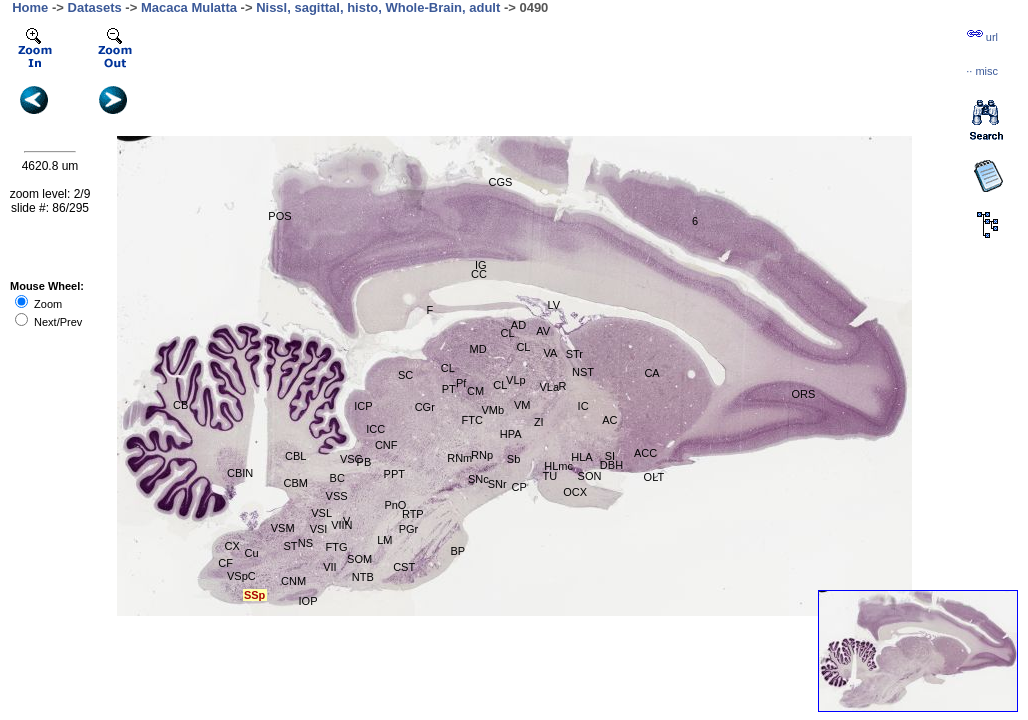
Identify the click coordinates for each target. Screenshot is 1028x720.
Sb (513, 459)
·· (982, 71)
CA (651, 373)
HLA (581, 457)
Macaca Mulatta (189, 7)
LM (384, 540)
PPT (394, 474)
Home (30, 7)
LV (553, 305)
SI (610, 456)
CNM (293, 581)
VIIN (341, 525)
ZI (539, 422)
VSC (351, 459)
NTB (363, 577)
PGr (409, 529)
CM (475, 391)
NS (305, 543)
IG (481, 265)
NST (583, 372)
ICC (375, 429)
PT (449, 389)
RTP (413, 514)
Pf (461, 383)
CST (404, 567)
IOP (308, 601)
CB (180, 405)
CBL (295, 456)
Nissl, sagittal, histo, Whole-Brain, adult (378, 7)
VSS (337, 496)
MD (477, 349)
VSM (283, 528)
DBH (611, 465)
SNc (478, 479)
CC (479, 274)
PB (364, 462)
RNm (459, 458)
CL (507, 333)
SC (405, 375)
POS (279, 216)
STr (574, 354)
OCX (575, 492)
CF (225, 563)
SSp (254, 595)
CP (519, 487)
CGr (425, 407)
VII (329, 567)
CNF (386, 445)
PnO (395, 505)
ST (290, 546)
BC (337, 478)
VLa (549, 387)
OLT (654, 477)
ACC (645, 453)
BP (457, 551)
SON (590, 476)
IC (583, 406)
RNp (482, 455)
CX (232, 546)
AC (609, 420)
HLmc (558, 466)
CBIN (240, 473)
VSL (321, 513)
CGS (501, 182)
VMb (492, 410)
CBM (295, 483)
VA (550, 353)
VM (522, 405)
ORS (803, 394)
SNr (497, 484)
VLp (516, 380)
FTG (337, 547)
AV (543, 331)
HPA (511, 434)
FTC (472, 420)
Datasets (95, 7)
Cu (251, 553)
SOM (359, 559)
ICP (363, 406)
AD (518, 325)
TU (550, 476)
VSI (319, 529)
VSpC (241, 576)
